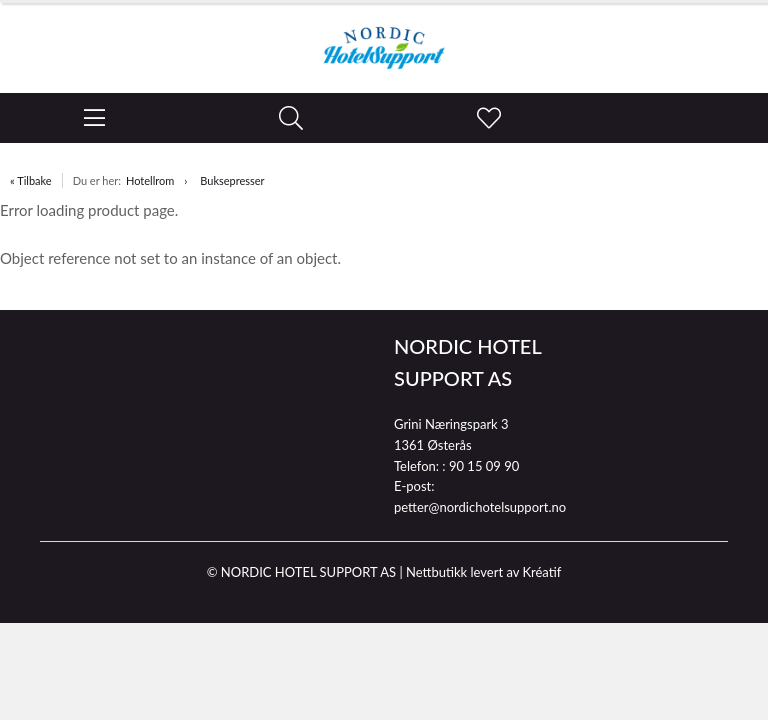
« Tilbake (31, 180)
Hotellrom (150, 180)
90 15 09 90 (484, 466)
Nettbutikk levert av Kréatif (483, 572)
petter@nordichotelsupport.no (480, 507)
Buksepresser (232, 180)
